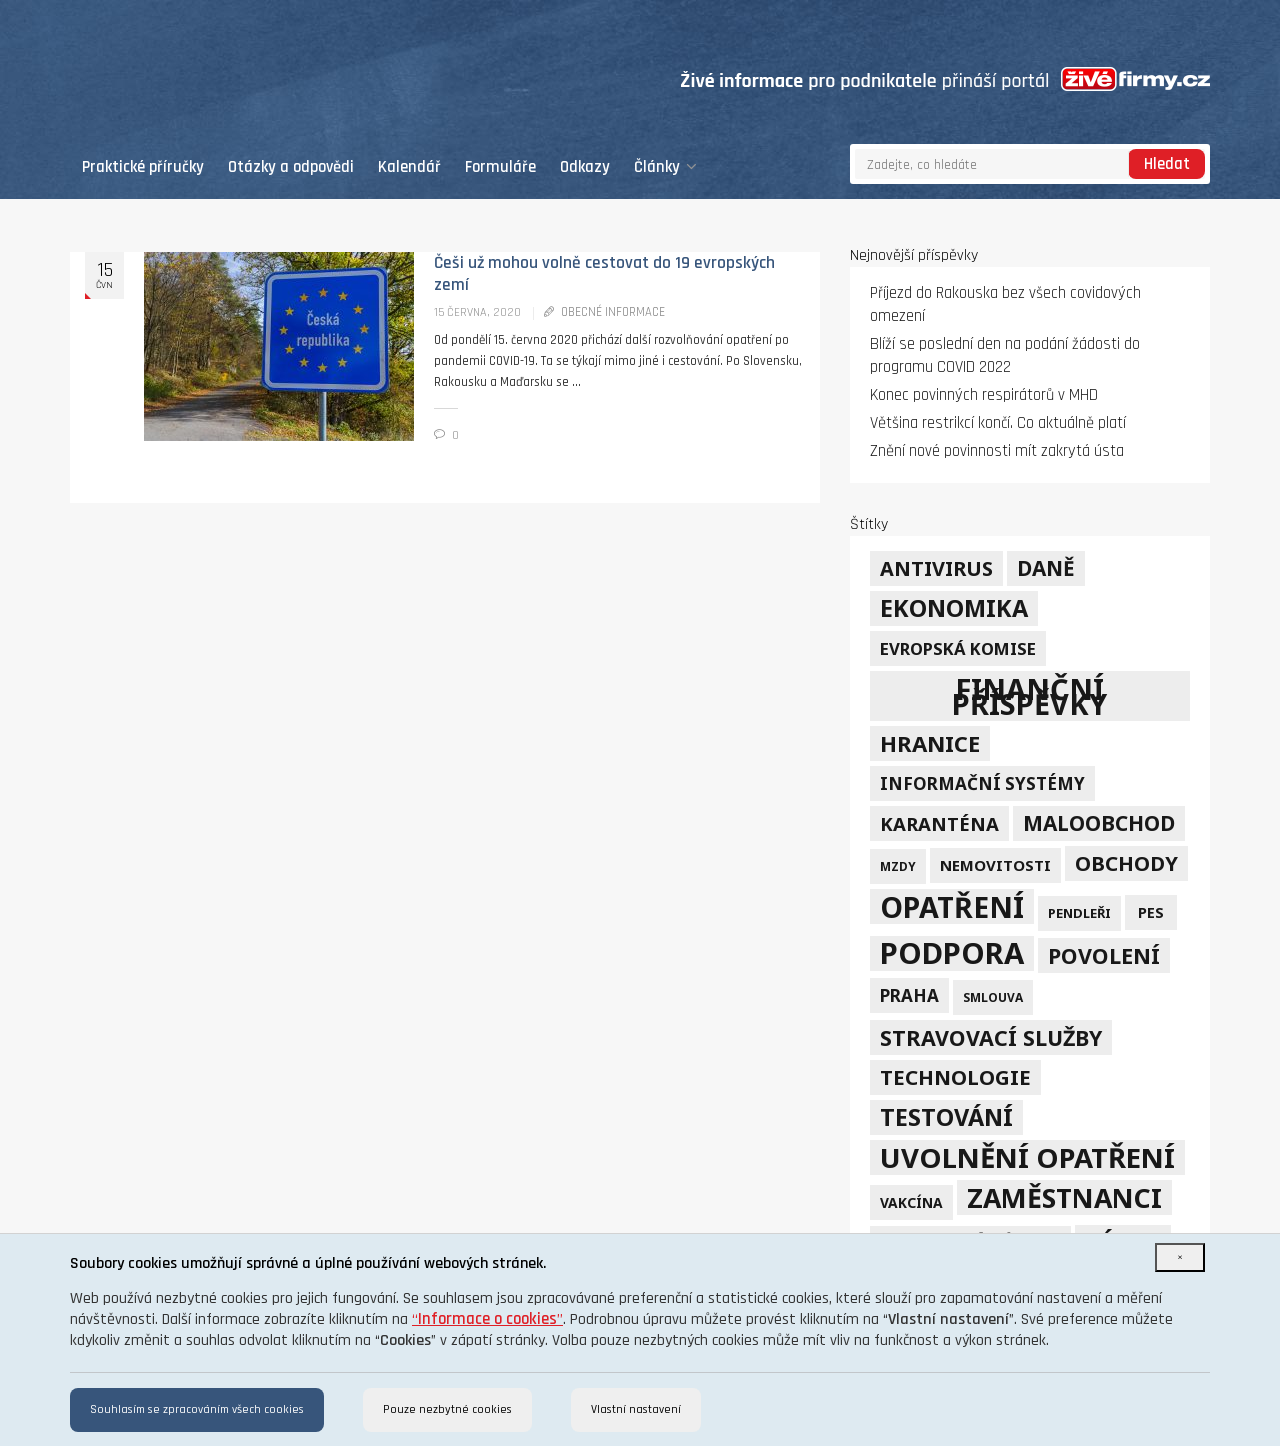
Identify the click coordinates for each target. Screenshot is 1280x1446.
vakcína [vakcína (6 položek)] (911, 1202)
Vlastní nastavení (636, 1409)
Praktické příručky (143, 167)
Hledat (1167, 164)
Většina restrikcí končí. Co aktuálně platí (998, 423)
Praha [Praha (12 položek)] (909, 995)
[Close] (1180, 1257)
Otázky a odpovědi (291, 167)
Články (665, 167)
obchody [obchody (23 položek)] (1126, 863)
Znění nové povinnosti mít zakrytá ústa (997, 451)
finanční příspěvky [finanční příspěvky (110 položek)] (1029, 696)
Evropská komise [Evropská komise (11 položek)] (958, 648)
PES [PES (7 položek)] (1151, 912)
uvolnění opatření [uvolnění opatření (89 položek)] (1027, 1157)
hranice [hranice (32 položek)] (930, 743)
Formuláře (500, 167)
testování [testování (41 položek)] (946, 1117)
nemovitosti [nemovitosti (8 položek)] (995, 865)
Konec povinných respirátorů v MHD (984, 395)
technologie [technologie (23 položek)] (955, 1077)
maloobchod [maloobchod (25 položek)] (1099, 823)
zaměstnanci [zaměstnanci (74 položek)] (1064, 1197)
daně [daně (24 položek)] (1046, 568)
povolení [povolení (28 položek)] (1104, 955)
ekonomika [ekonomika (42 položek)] (954, 608)
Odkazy (585, 167)
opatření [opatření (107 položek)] (952, 906)
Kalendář (409, 167)
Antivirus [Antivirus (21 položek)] (936, 568)
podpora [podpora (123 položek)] (952, 953)
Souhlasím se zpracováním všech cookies (197, 1409)
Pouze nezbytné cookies (447, 1409)
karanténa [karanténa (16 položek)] (939, 823)
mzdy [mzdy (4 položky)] (898, 866)
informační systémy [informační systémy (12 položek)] (982, 783)
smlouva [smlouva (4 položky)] (993, 997)
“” (487, 1319)
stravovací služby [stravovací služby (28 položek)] (991, 1037)
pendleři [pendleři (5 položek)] (1079, 913)
